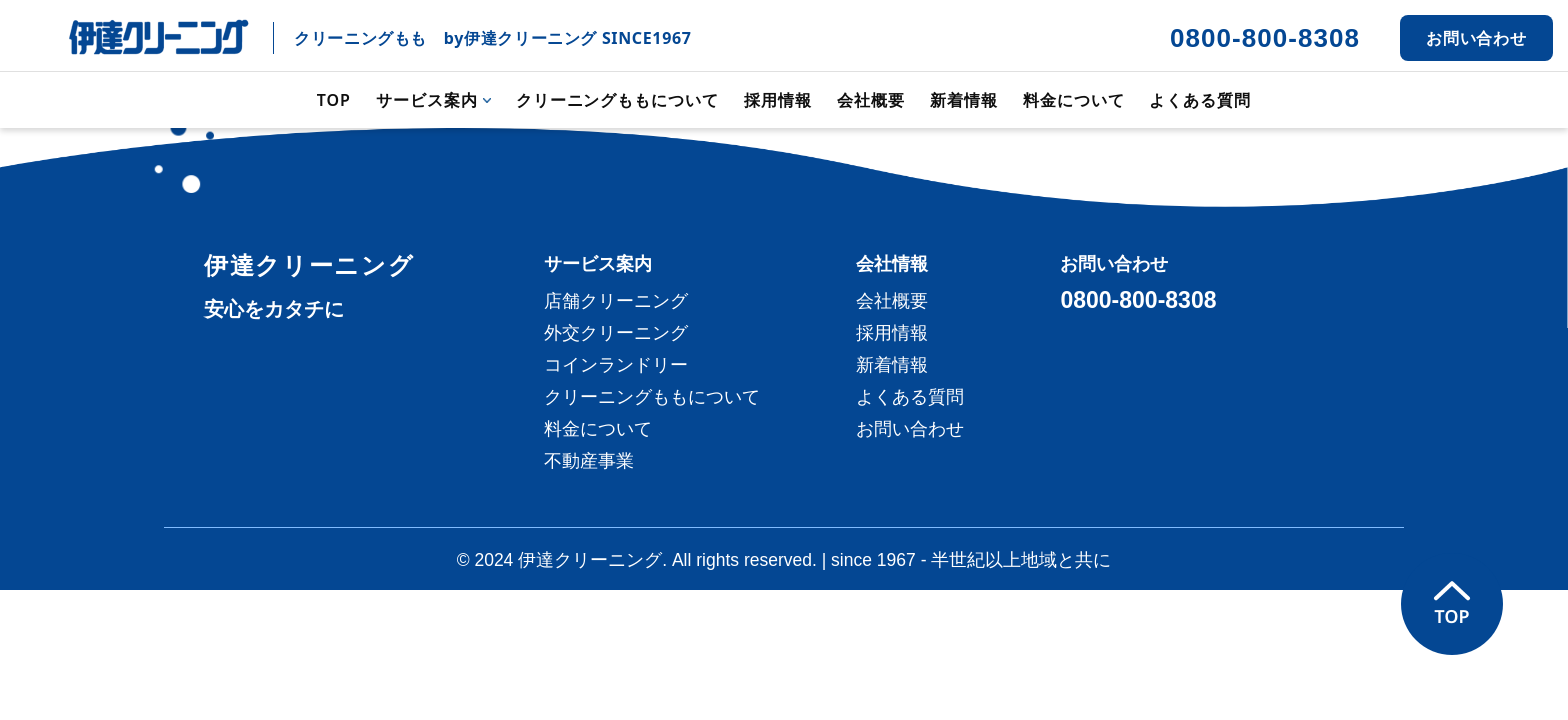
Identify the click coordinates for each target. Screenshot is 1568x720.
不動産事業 (589, 461)
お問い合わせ (1477, 38)
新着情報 (964, 100)
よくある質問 (1200, 100)
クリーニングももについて (618, 100)
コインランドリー (616, 365)
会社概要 (871, 100)
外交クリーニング (616, 333)
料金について (1074, 100)
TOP (334, 100)
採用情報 (778, 100)
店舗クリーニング (616, 301)
